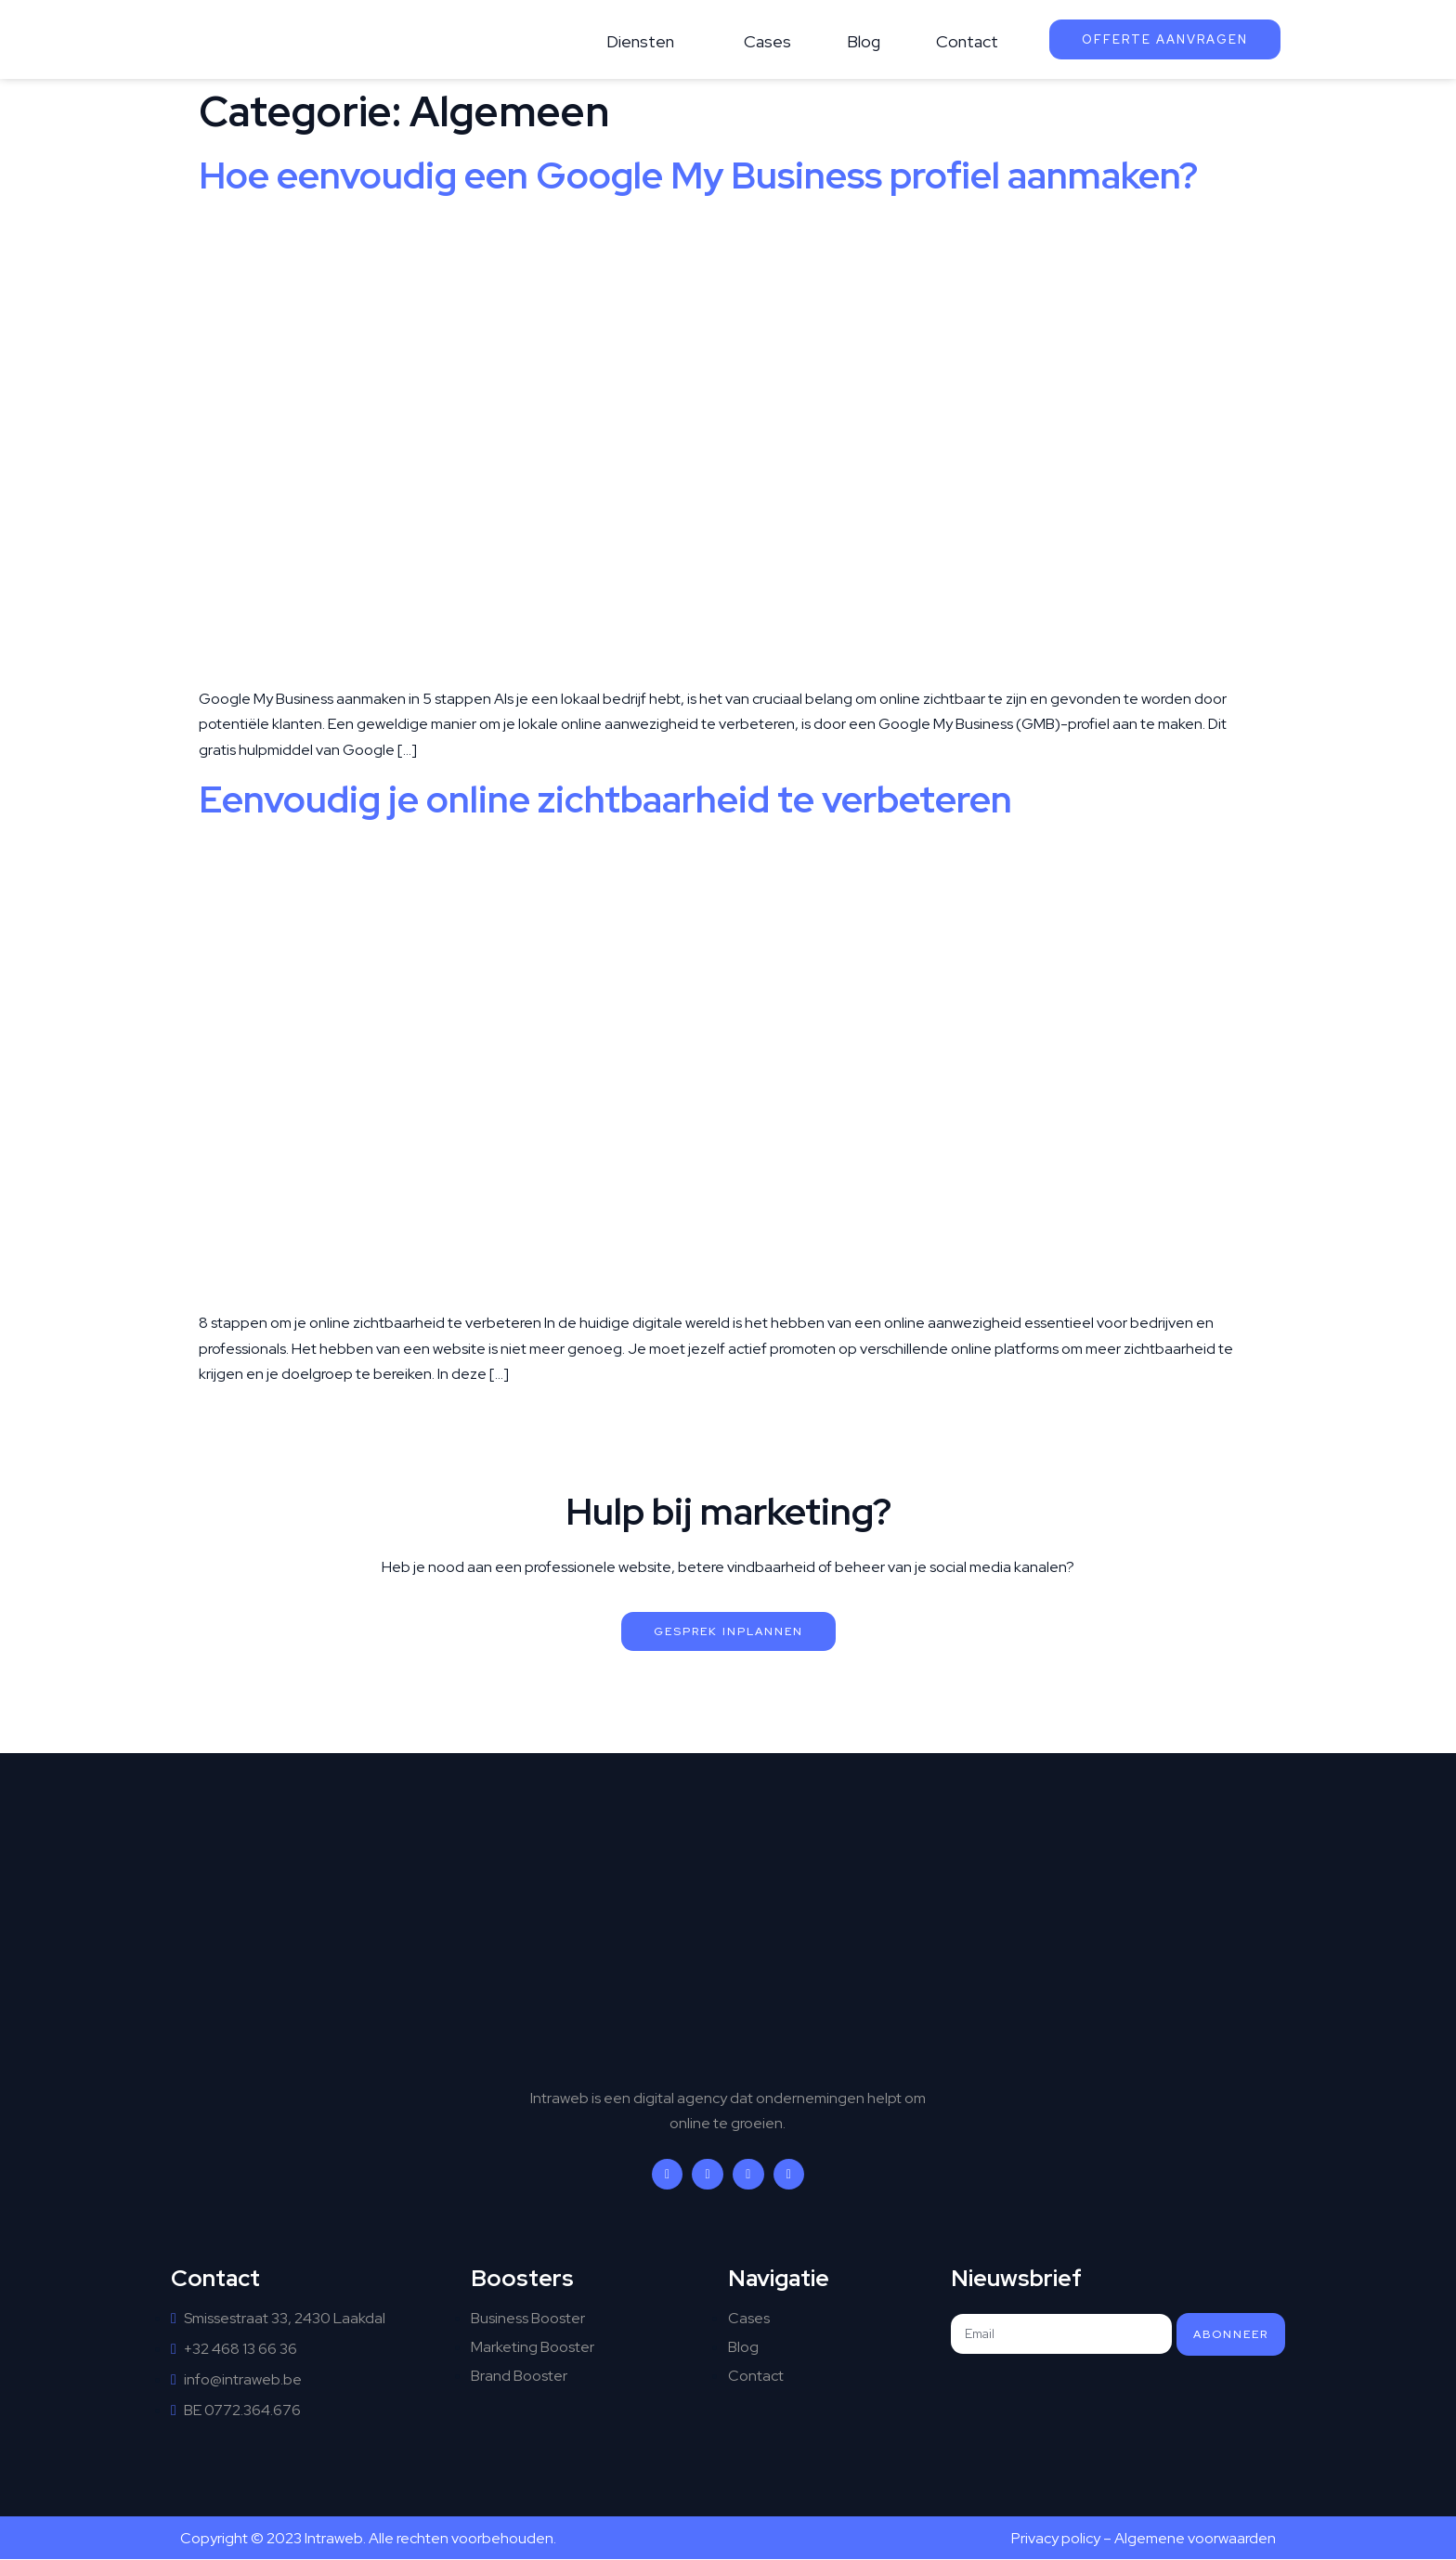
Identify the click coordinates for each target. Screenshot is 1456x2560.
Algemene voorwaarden (1195, 2538)
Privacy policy (1055, 2538)
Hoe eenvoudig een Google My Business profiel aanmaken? (698, 175)
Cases (767, 41)
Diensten (640, 41)
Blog (863, 41)
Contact (967, 41)
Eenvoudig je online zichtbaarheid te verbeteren (605, 799)
